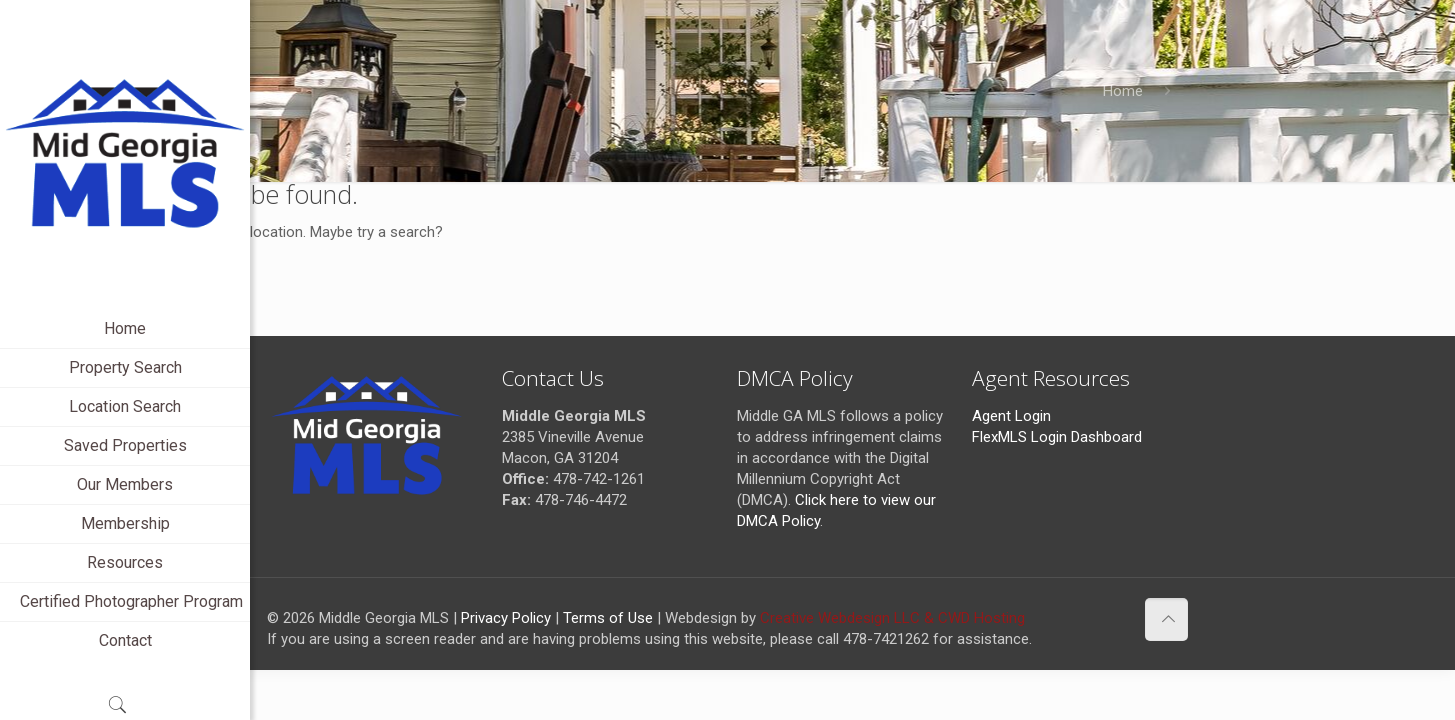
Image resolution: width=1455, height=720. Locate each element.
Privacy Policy (506, 618)
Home (1123, 91)
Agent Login (1011, 416)
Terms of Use (608, 618)
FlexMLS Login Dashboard (1057, 437)
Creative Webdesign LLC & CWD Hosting (892, 618)
